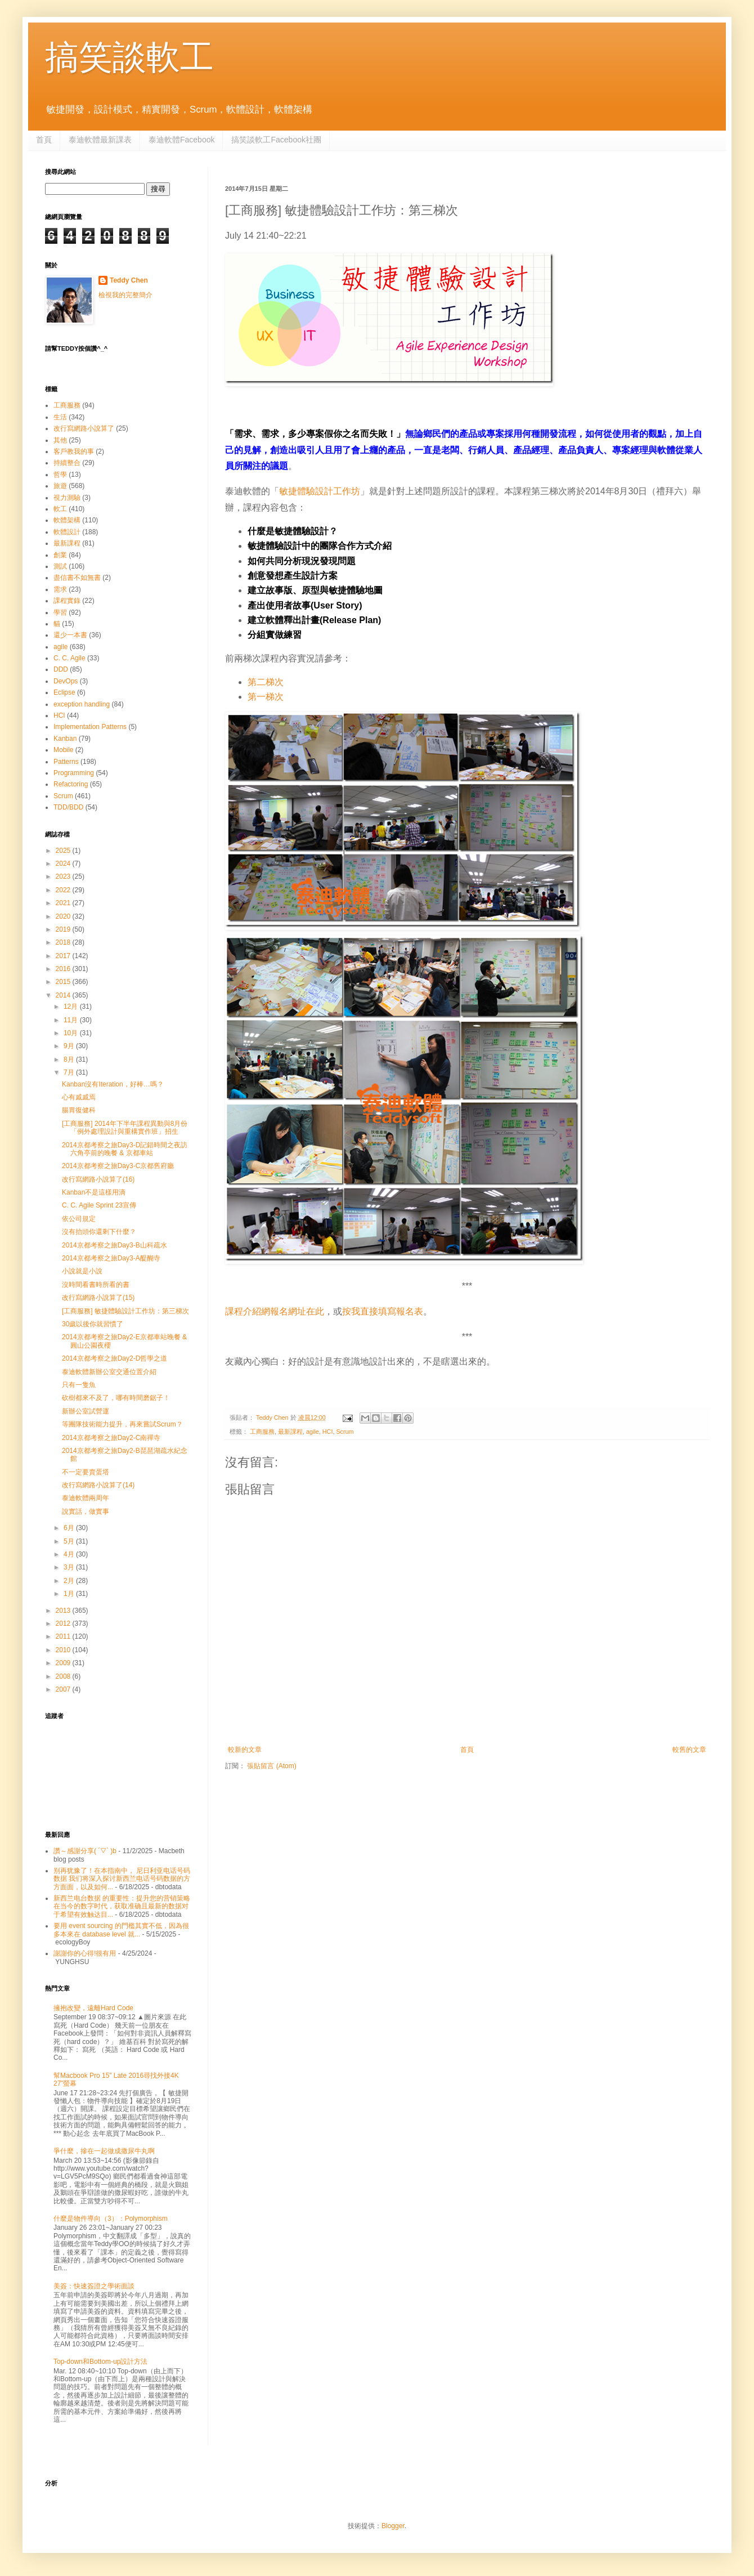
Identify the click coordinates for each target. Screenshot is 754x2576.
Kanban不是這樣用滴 (93, 1192)
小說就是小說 (82, 1271)
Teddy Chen (129, 280)
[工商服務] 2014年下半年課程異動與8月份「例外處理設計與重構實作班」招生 (124, 1127)
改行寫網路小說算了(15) (98, 1298)
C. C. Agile (69, 658)
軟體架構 (66, 520)
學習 (60, 612)
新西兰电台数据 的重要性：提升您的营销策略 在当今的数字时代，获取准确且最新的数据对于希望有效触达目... (121, 1906)
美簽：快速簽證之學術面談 (93, 2286)
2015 (64, 982)
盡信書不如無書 (77, 578)
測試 (60, 566)
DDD (60, 669)
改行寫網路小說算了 (83, 428)
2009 (64, 1663)
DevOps (65, 681)
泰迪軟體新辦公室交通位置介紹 (109, 1372)
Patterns (66, 762)
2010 (64, 1650)
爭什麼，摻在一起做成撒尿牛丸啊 (104, 2151)
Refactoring (70, 784)
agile (312, 1431)
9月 (70, 1046)
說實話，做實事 (85, 1511)
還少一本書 (70, 635)
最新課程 (290, 1431)
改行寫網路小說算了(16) (98, 1179)
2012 (64, 1623)
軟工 (60, 509)
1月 (70, 1594)
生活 (60, 417)
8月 (70, 1059)
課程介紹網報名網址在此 (274, 1311)
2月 (70, 1581)
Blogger (393, 2526)
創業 (60, 555)
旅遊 (60, 486)
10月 (72, 1033)
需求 (60, 589)
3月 (70, 1567)
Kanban (65, 739)
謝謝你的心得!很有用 (84, 1953)
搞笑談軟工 (129, 57)
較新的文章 (245, 1750)
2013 (64, 1611)
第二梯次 (266, 682)
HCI (327, 1431)
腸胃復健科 (79, 1110)
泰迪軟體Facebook (181, 139)
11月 (72, 1020)
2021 (64, 903)
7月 (70, 1072)
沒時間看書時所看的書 (95, 1285)
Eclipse (64, 692)
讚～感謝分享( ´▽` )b (84, 1851)
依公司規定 (79, 1219)
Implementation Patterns (90, 727)
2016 (64, 969)
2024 (64, 863)
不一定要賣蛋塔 (85, 1472)
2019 (64, 929)
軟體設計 (66, 532)
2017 (64, 956)
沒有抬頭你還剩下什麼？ (99, 1232)
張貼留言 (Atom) (271, 1766)
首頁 (44, 139)
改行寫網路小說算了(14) (98, 1485)
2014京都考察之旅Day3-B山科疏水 (114, 1245)
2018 (64, 942)
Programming (73, 773)
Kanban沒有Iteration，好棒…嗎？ (113, 1084)
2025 (64, 851)
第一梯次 (266, 696)
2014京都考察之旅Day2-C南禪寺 (111, 1438)
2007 (64, 1689)
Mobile (63, 750)
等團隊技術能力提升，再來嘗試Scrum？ (122, 1424)
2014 (64, 995)
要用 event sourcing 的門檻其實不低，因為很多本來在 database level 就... (121, 1930)
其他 (60, 440)
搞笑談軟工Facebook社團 (276, 139)
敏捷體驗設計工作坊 (319, 491)
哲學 (60, 474)
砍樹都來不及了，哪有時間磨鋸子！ (116, 1398)
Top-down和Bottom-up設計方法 (100, 2361)
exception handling (81, 704)
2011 (64, 1636)
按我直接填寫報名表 (382, 1311)
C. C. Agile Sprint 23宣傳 (99, 1205)
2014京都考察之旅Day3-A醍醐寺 (111, 1258)
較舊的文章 (689, 1750)
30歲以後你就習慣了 (92, 1324)
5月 (70, 1541)
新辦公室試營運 (85, 1411)
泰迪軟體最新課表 (100, 139)
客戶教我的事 (73, 451)
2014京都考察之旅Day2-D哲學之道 (114, 1358)
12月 (72, 1006)
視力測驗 (66, 498)
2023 (64, 876)
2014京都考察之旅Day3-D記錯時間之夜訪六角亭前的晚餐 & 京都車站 (124, 1149)
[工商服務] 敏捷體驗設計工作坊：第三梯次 (125, 1311)
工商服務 (262, 1431)
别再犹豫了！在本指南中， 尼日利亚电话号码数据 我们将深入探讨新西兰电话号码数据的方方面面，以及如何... (121, 1879)
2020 (64, 916)
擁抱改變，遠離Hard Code (93, 2008)
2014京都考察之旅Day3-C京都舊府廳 (118, 1166)
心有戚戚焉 (79, 1097)
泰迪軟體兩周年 (85, 1498)
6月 (70, 1528)
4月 (70, 1554)
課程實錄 (66, 601)
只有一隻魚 (79, 1385)
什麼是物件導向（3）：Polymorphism (110, 2218)
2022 (64, 890)
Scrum (344, 1431)
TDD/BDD (68, 807)
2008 (64, 1676)
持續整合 (66, 463)
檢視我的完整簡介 (125, 295)
